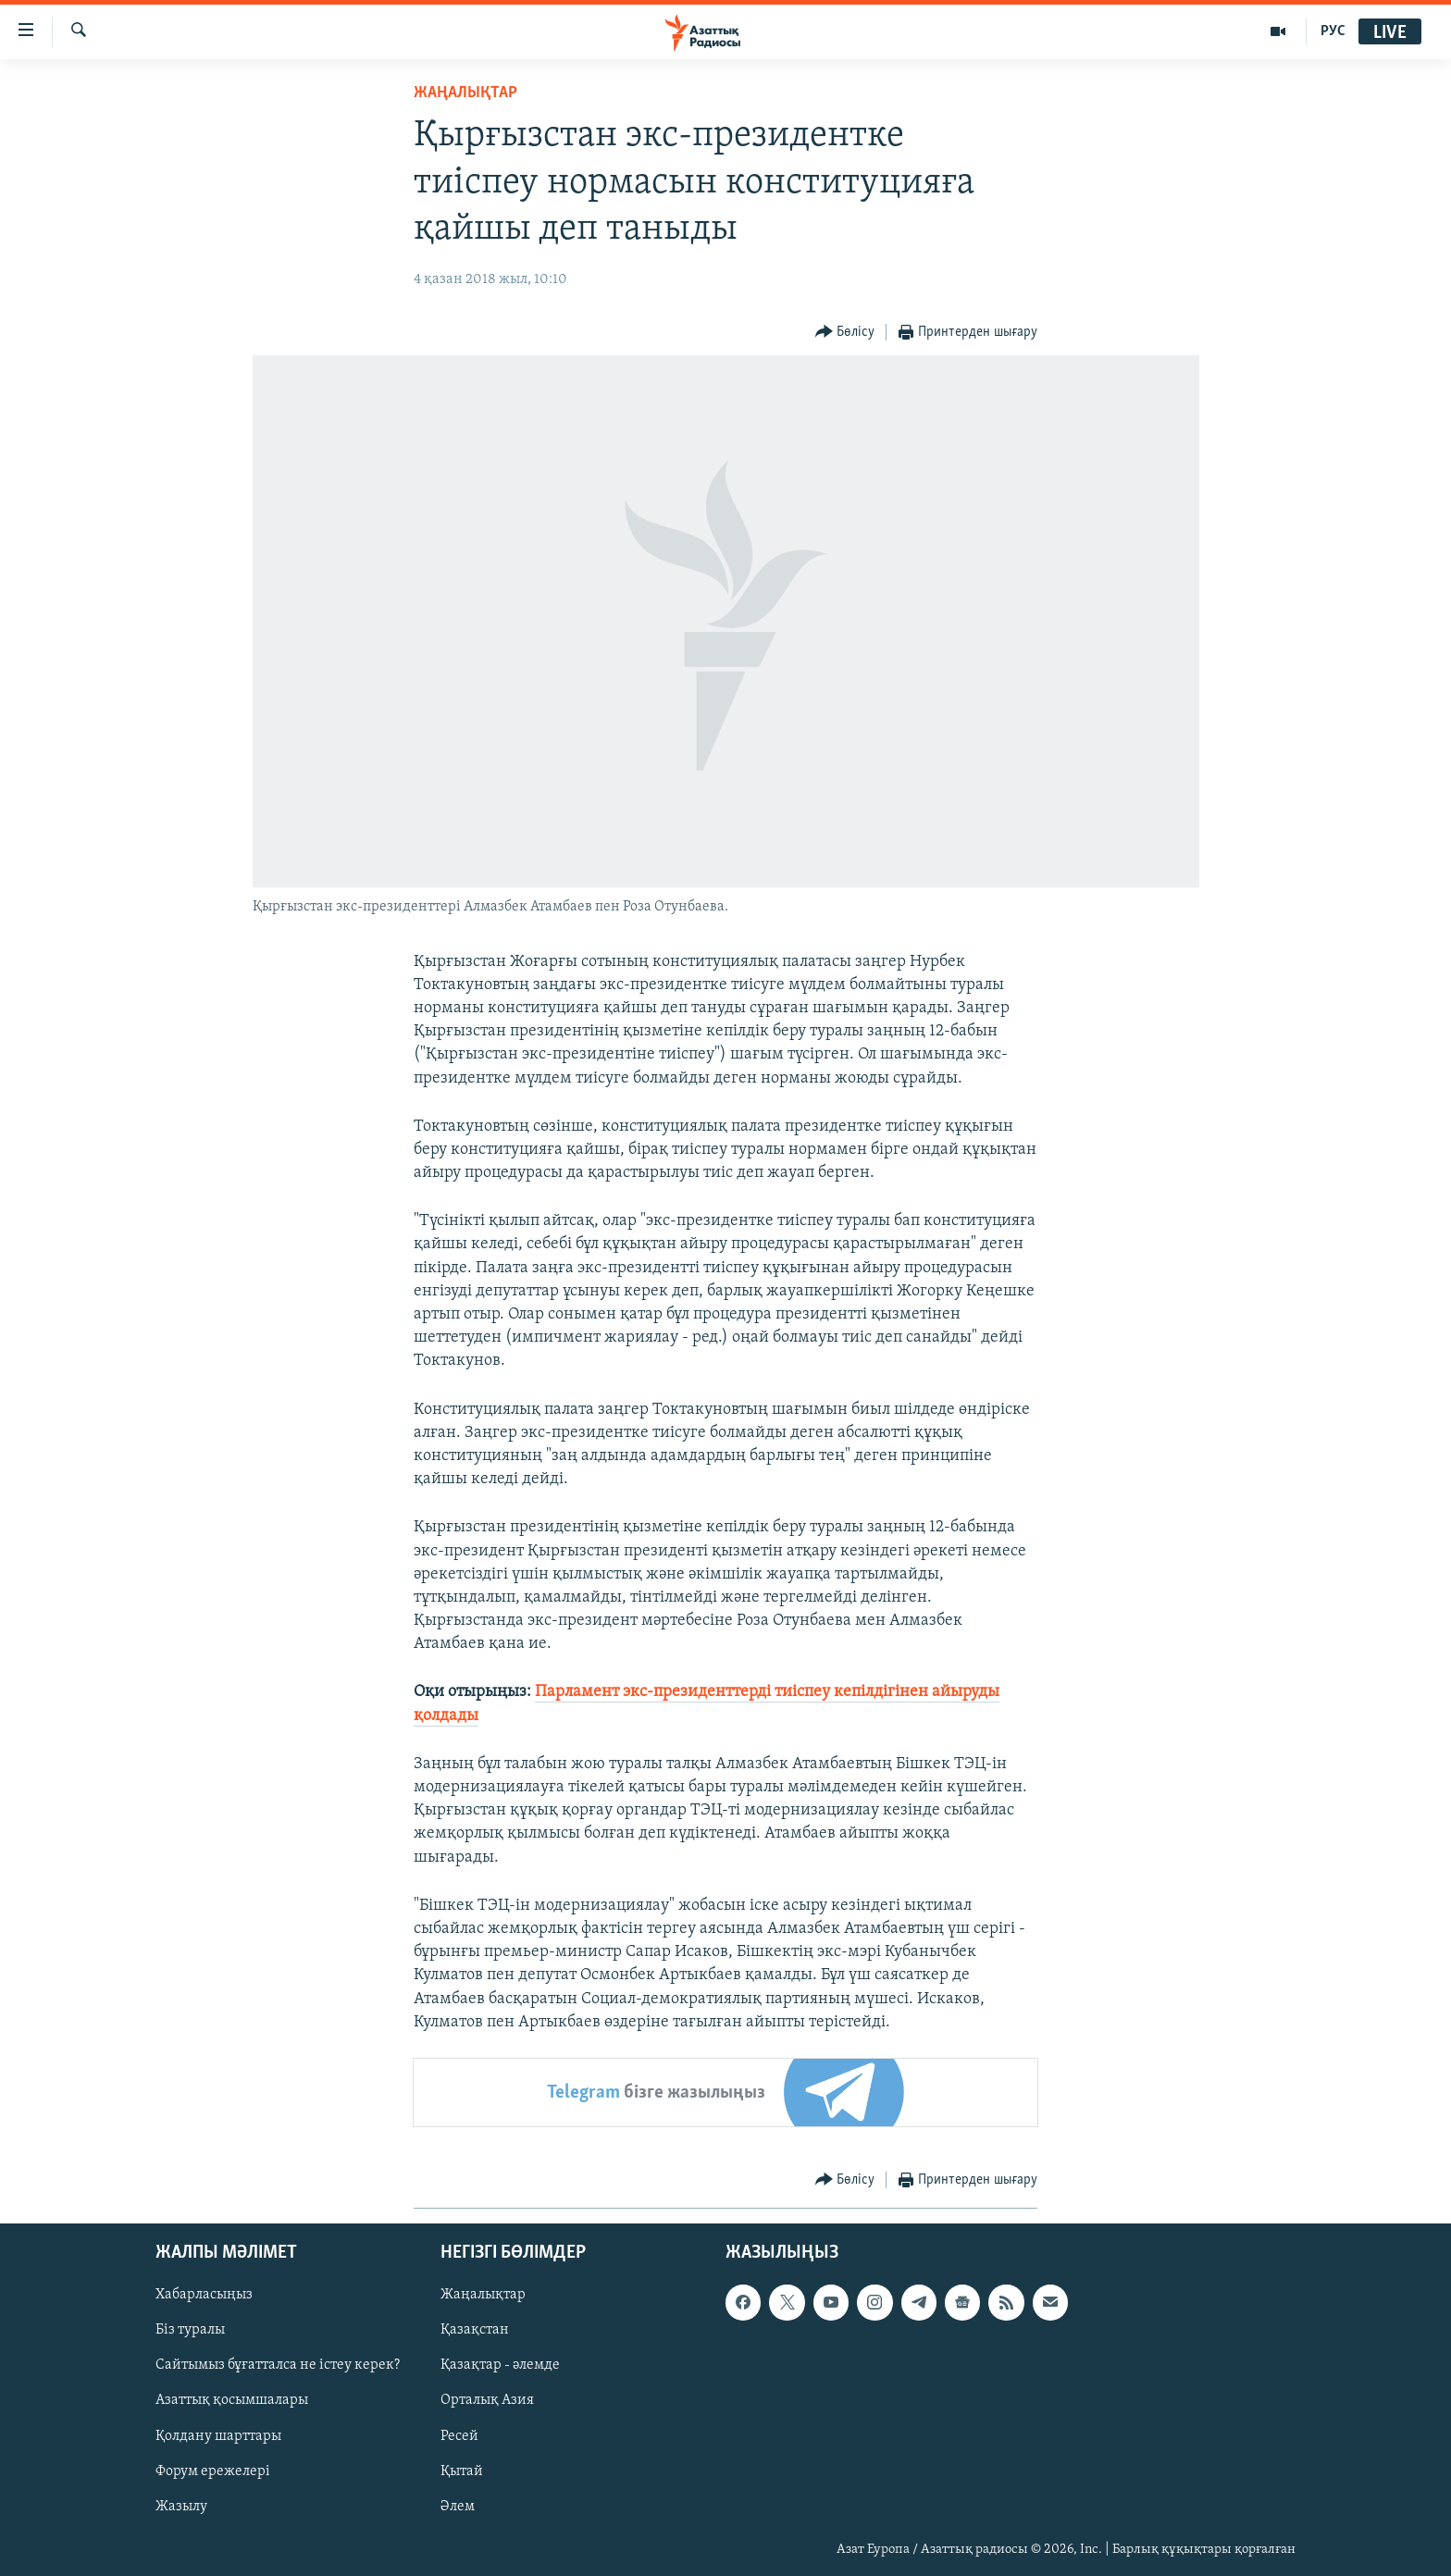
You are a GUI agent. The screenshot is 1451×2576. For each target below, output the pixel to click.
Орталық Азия (487, 2400)
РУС (1333, 31)
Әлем (457, 2506)
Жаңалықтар (483, 2294)
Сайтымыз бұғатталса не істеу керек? (277, 2365)
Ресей (459, 2436)
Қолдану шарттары (218, 2436)
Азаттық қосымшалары (231, 2400)
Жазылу (181, 2506)
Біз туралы (190, 2329)
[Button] (845, 332)
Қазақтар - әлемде (500, 2365)
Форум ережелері (212, 2471)
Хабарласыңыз (204, 2294)
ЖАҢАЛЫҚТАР (465, 93)
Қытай (461, 2471)
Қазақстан (474, 2329)
